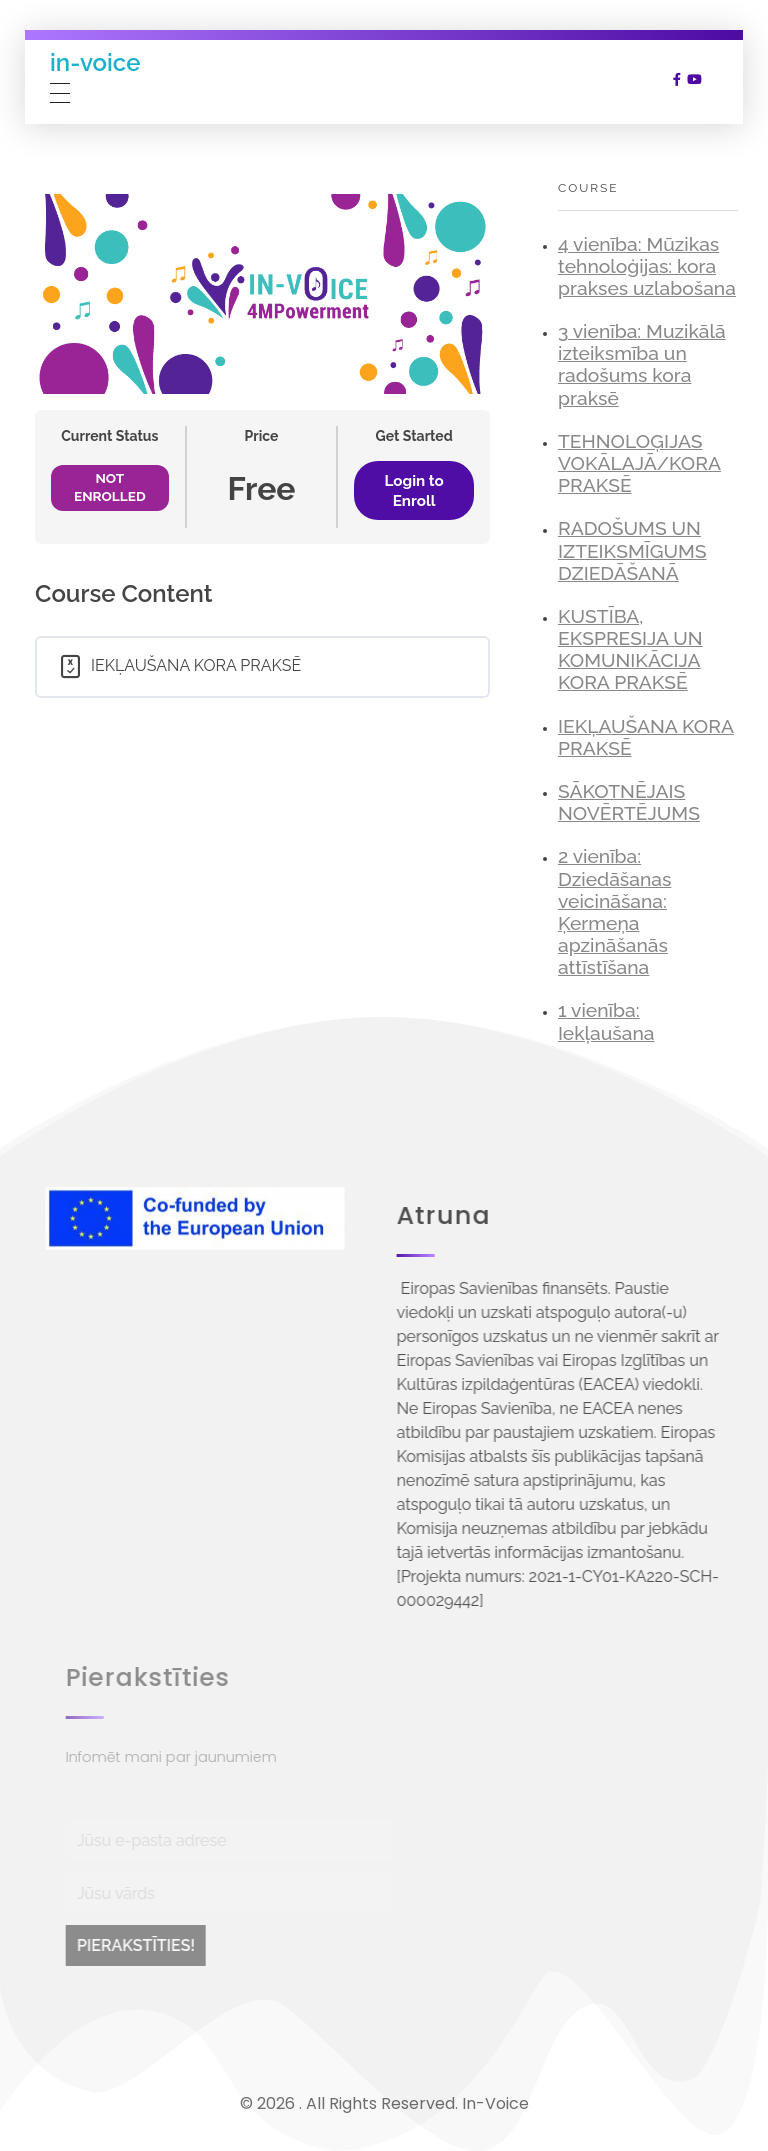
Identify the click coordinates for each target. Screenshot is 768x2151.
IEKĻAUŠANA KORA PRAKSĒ (646, 737)
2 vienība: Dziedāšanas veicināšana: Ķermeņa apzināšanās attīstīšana (614, 912)
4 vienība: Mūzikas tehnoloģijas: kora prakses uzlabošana (647, 266)
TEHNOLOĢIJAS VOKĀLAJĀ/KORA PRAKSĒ (639, 463)
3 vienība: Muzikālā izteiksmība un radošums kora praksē (642, 364)
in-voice (95, 62)
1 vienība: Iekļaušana (606, 1021)
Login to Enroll (414, 491)
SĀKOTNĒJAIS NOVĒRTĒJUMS (629, 802)
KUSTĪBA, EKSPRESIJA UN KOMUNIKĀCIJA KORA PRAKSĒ (630, 649)
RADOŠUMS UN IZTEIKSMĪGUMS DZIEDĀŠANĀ (632, 550)
